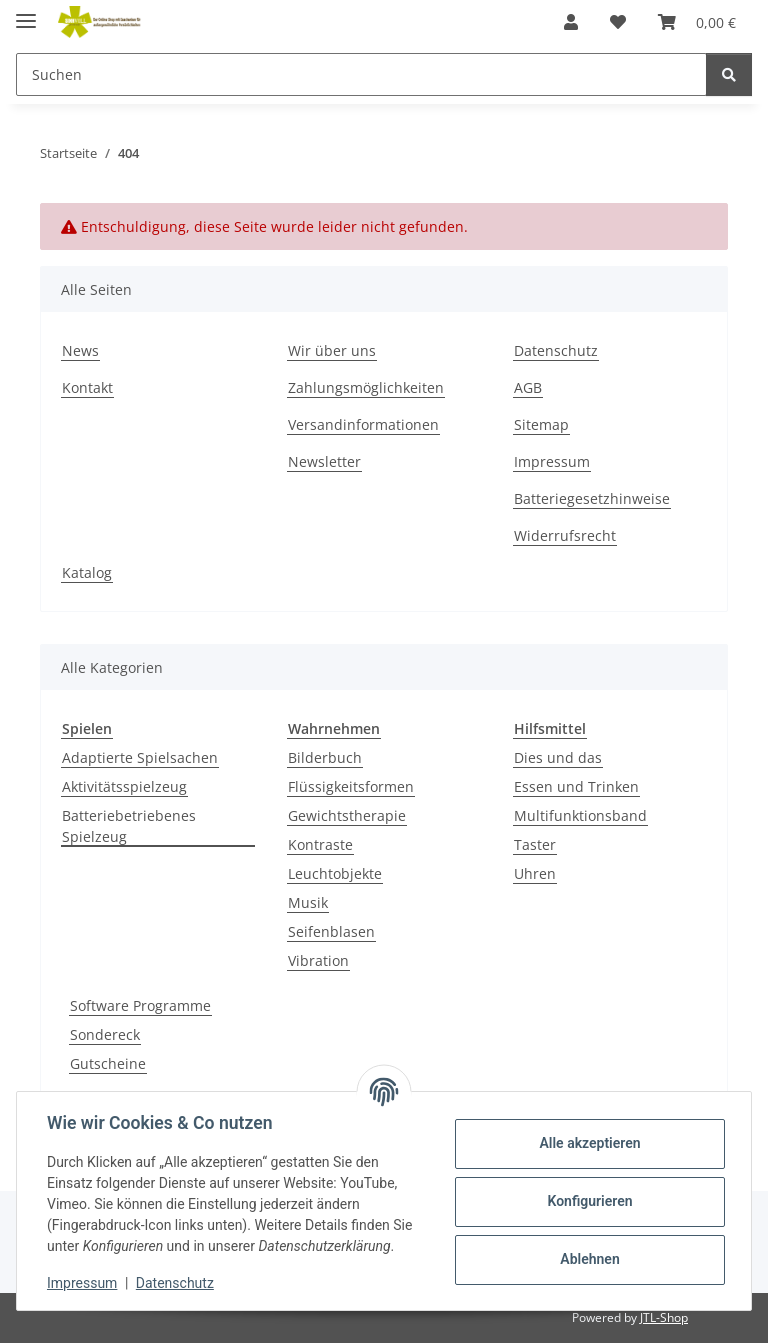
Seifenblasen (331, 931)
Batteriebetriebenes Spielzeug (129, 826)
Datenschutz (177, 1283)
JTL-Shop (664, 1317)
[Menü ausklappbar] (26, 12)
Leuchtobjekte (335, 873)
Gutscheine (108, 1063)
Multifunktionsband (580, 815)
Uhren (535, 873)
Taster (535, 844)
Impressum (84, 1283)
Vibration (318, 960)
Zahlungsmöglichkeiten (366, 387)
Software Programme (140, 1005)
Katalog (87, 572)
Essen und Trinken (576, 786)
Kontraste (320, 844)
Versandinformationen (363, 424)
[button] (571, 22)
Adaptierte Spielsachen (140, 757)
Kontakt (87, 387)
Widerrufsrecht (565, 535)
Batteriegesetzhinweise (592, 498)
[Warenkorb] (697, 22)
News (80, 350)
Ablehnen (587, 1259)
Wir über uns (332, 350)
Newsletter (324, 461)
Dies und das (558, 757)
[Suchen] (361, 74)
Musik (308, 902)
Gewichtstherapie (347, 815)
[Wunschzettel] (618, 22)
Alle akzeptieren (587, 1143)
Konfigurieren (587, 1201)
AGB (528, 387)
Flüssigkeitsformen (351, 786)
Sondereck (105, 1034)
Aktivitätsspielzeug (124, 786)
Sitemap (541, 424)
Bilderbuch (325, 757)
